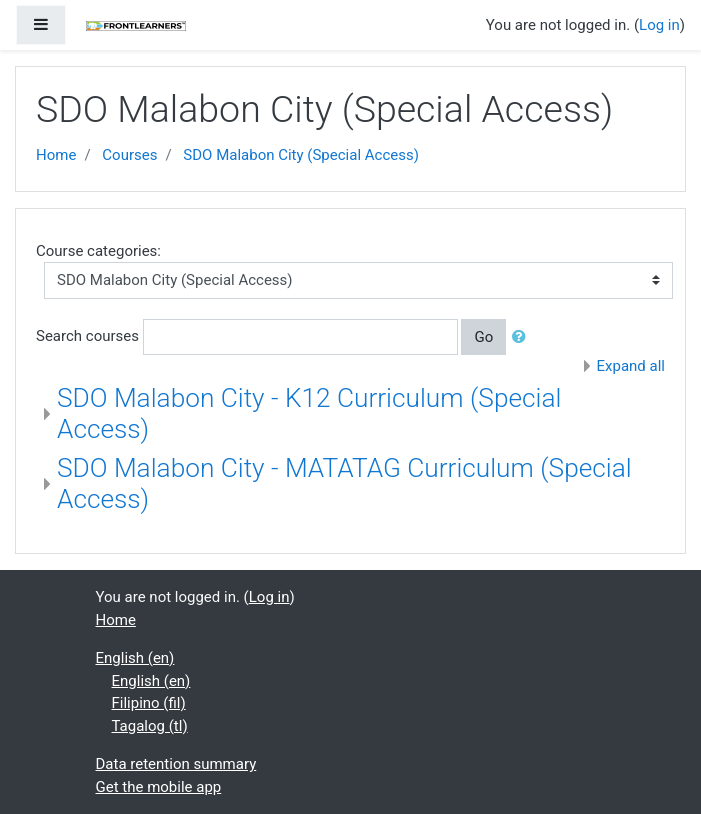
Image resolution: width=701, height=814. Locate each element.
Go (483, 337)
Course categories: (98, 251)
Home (56, 155)
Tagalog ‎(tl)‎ (150, 726)
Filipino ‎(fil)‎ (149, 703)
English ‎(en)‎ (135, 658)
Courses (129, 155)
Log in (659, 25)
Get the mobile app (159, 787)
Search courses (87, 336)
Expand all (631, 366)
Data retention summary (176, 764)
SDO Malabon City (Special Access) (301, 155)
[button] (523, 337)
